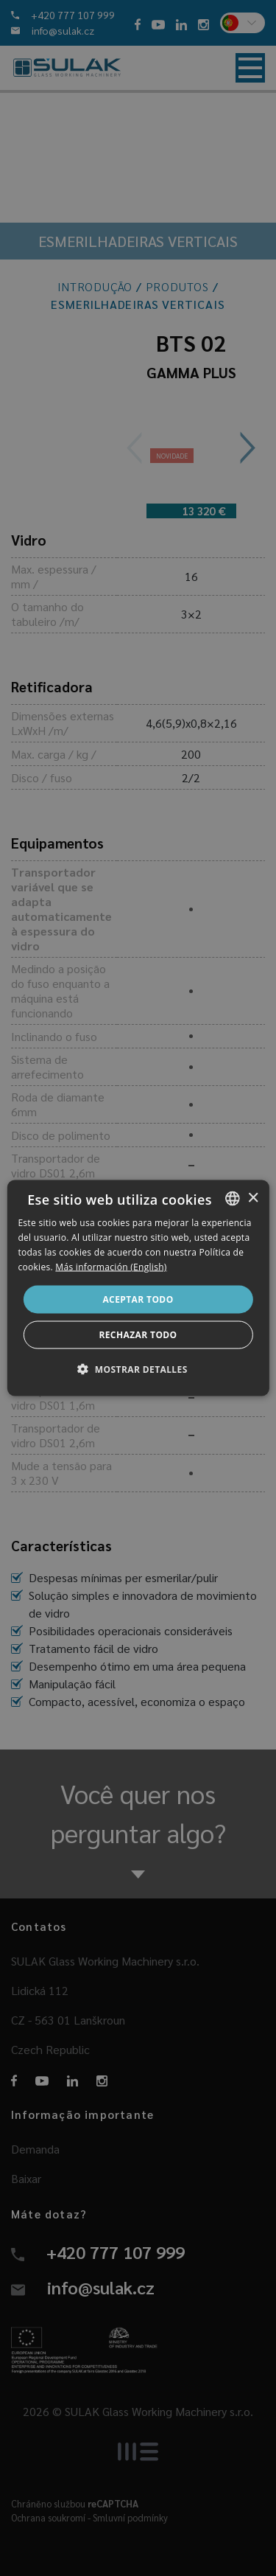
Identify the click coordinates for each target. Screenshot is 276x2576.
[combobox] (232, 1198)
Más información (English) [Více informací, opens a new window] (110, 1266)
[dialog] (138, 1288)
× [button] (252, 1197)
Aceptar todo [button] (137, 1298)
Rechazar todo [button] (138, 1334)
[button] (137, 1368)
